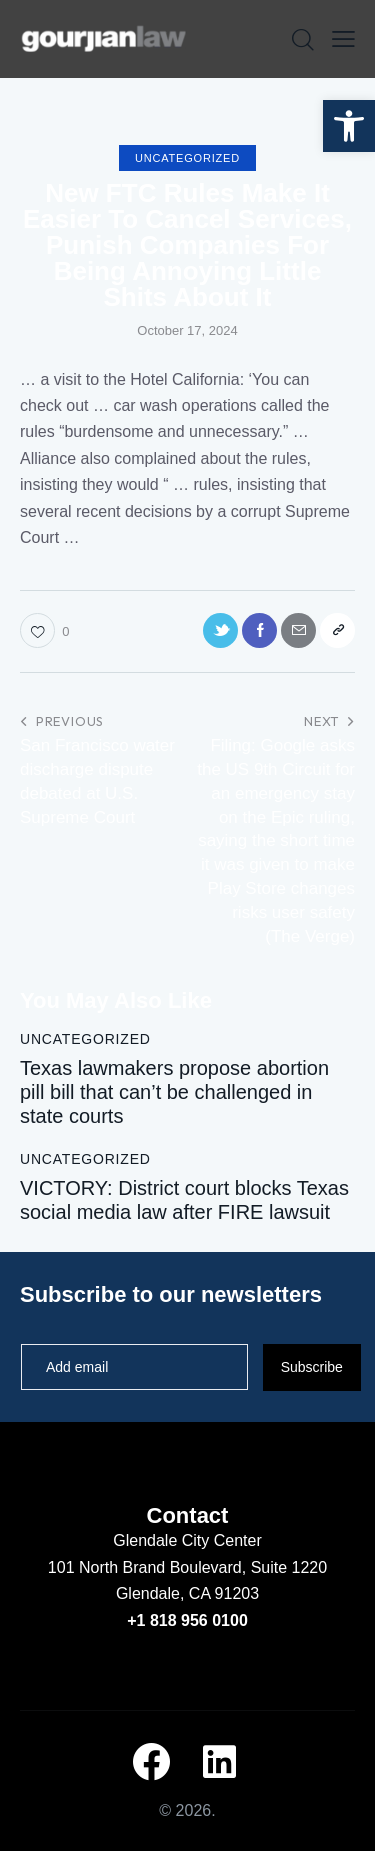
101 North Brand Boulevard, (149, 1567)
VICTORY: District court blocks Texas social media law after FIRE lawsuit (184, 1200)
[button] (349, 126)
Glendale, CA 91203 (187, 1593)
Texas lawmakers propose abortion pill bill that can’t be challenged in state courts (174, 1092)
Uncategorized (187, 158)
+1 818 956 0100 (187, 1620)
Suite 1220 (289, 1567)
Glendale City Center (187, 1540)
